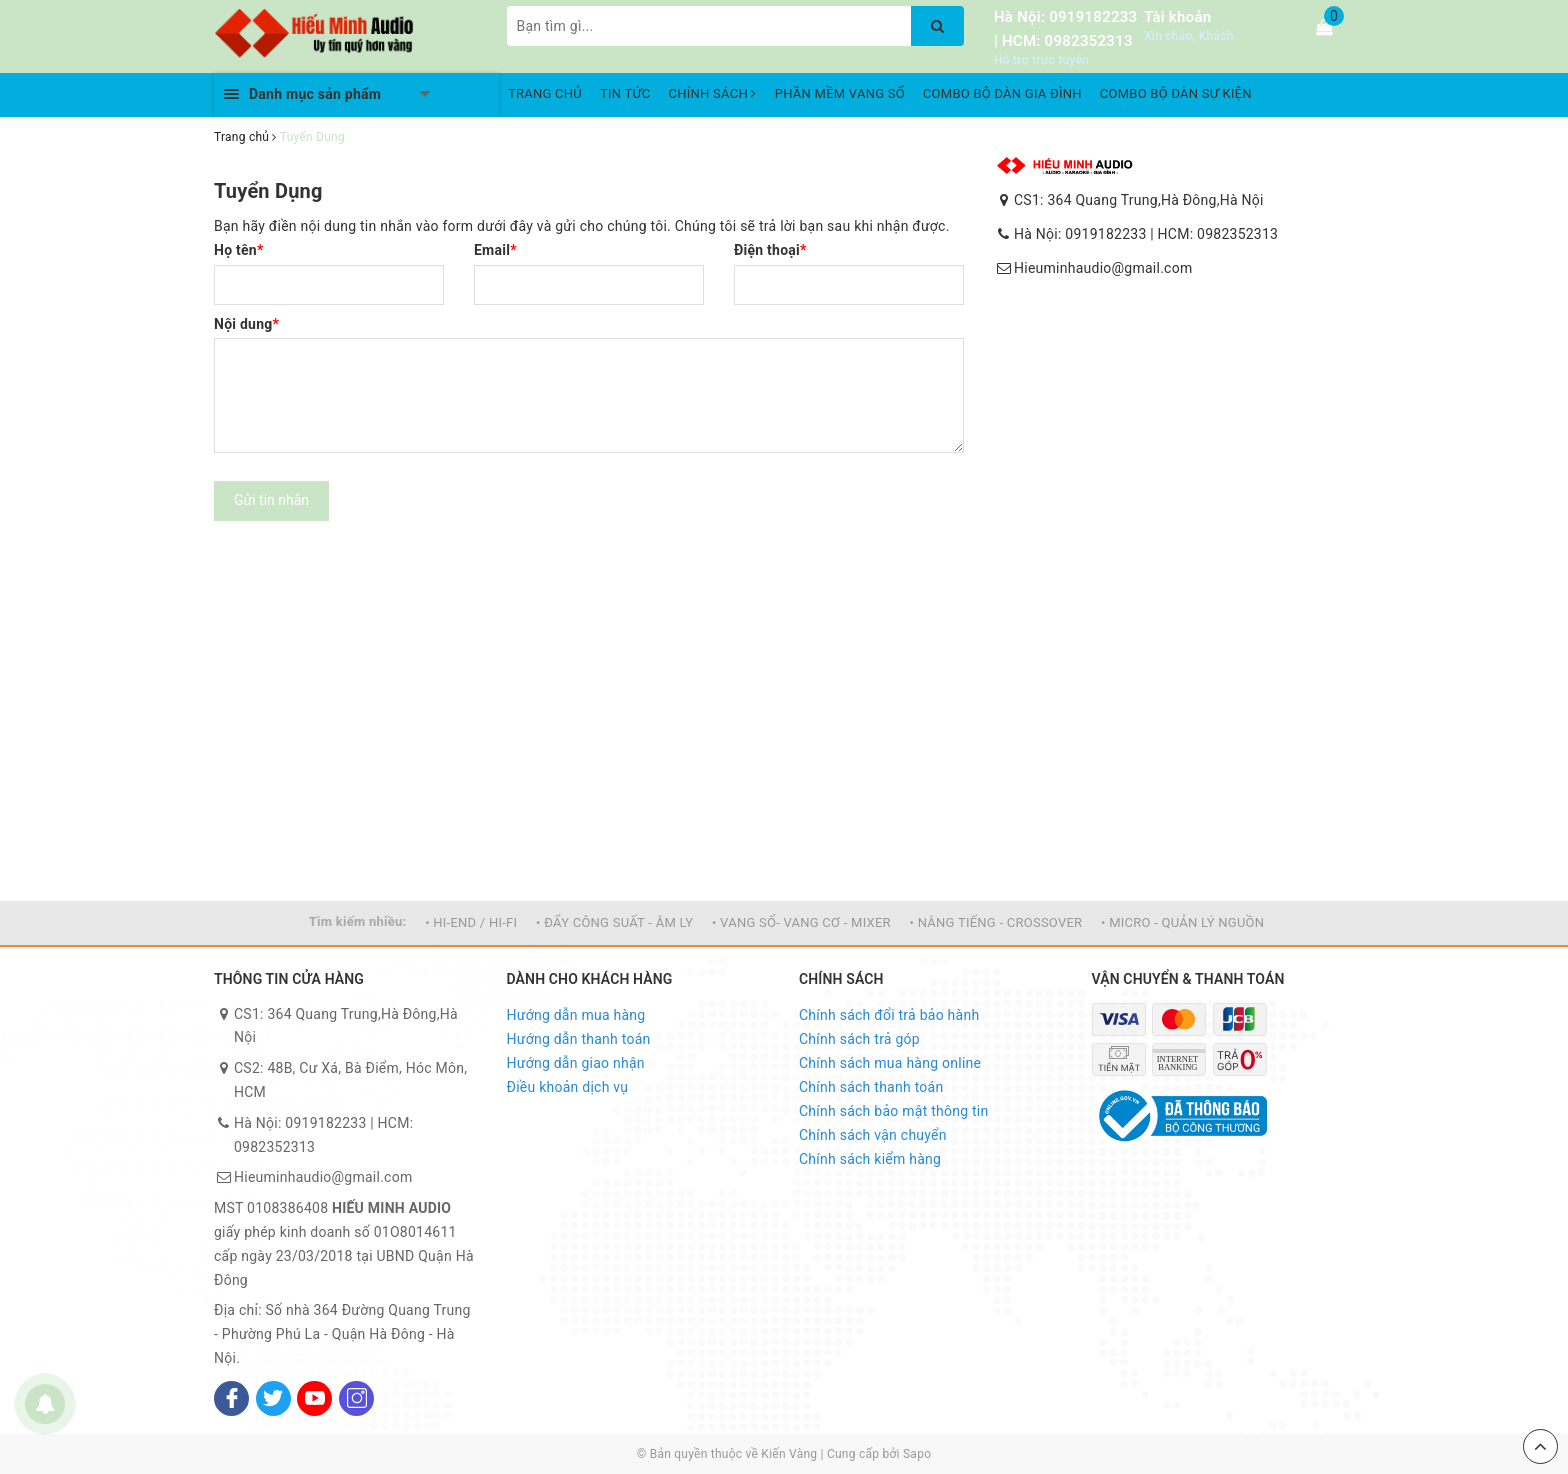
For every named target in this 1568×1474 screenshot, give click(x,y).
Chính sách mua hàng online (890, 1063)
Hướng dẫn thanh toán (579, 1039)
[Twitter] (273, 1398)
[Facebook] (231, 1398)
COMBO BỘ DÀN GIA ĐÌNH (1002, 93)
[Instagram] (356, 1398)
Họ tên (239, 250)
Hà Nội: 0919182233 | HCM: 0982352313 (1146, 234)
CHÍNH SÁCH (713, 93)
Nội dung (246, 324)
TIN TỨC (625, 93)
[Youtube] (314, 1398)
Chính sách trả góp (859, 1039)
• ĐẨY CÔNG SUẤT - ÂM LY (614, 922)
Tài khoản (1177, 17)
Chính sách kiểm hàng (870, 1159)
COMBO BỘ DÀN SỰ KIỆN (1176, 93)
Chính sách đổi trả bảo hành (889, 1015)
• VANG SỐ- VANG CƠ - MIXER (801, 922)
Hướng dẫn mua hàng (576, 1015)
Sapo (917, 1454)
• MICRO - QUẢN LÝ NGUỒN (1182, 922)
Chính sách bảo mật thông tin (894, 1111)
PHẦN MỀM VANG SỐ (840, 93)
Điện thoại (770, 250)
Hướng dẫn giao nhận (576, 1063)
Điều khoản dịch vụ (568, 1087)
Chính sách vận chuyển (873, 1135)
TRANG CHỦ (545, 93)
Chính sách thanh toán (871, 1087)
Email (495, 250)
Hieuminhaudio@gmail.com (1103, 268)
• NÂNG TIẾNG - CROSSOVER (996, 922)
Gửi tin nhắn (271, 500)
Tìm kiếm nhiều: (358, 921)
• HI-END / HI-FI (471, 922)
